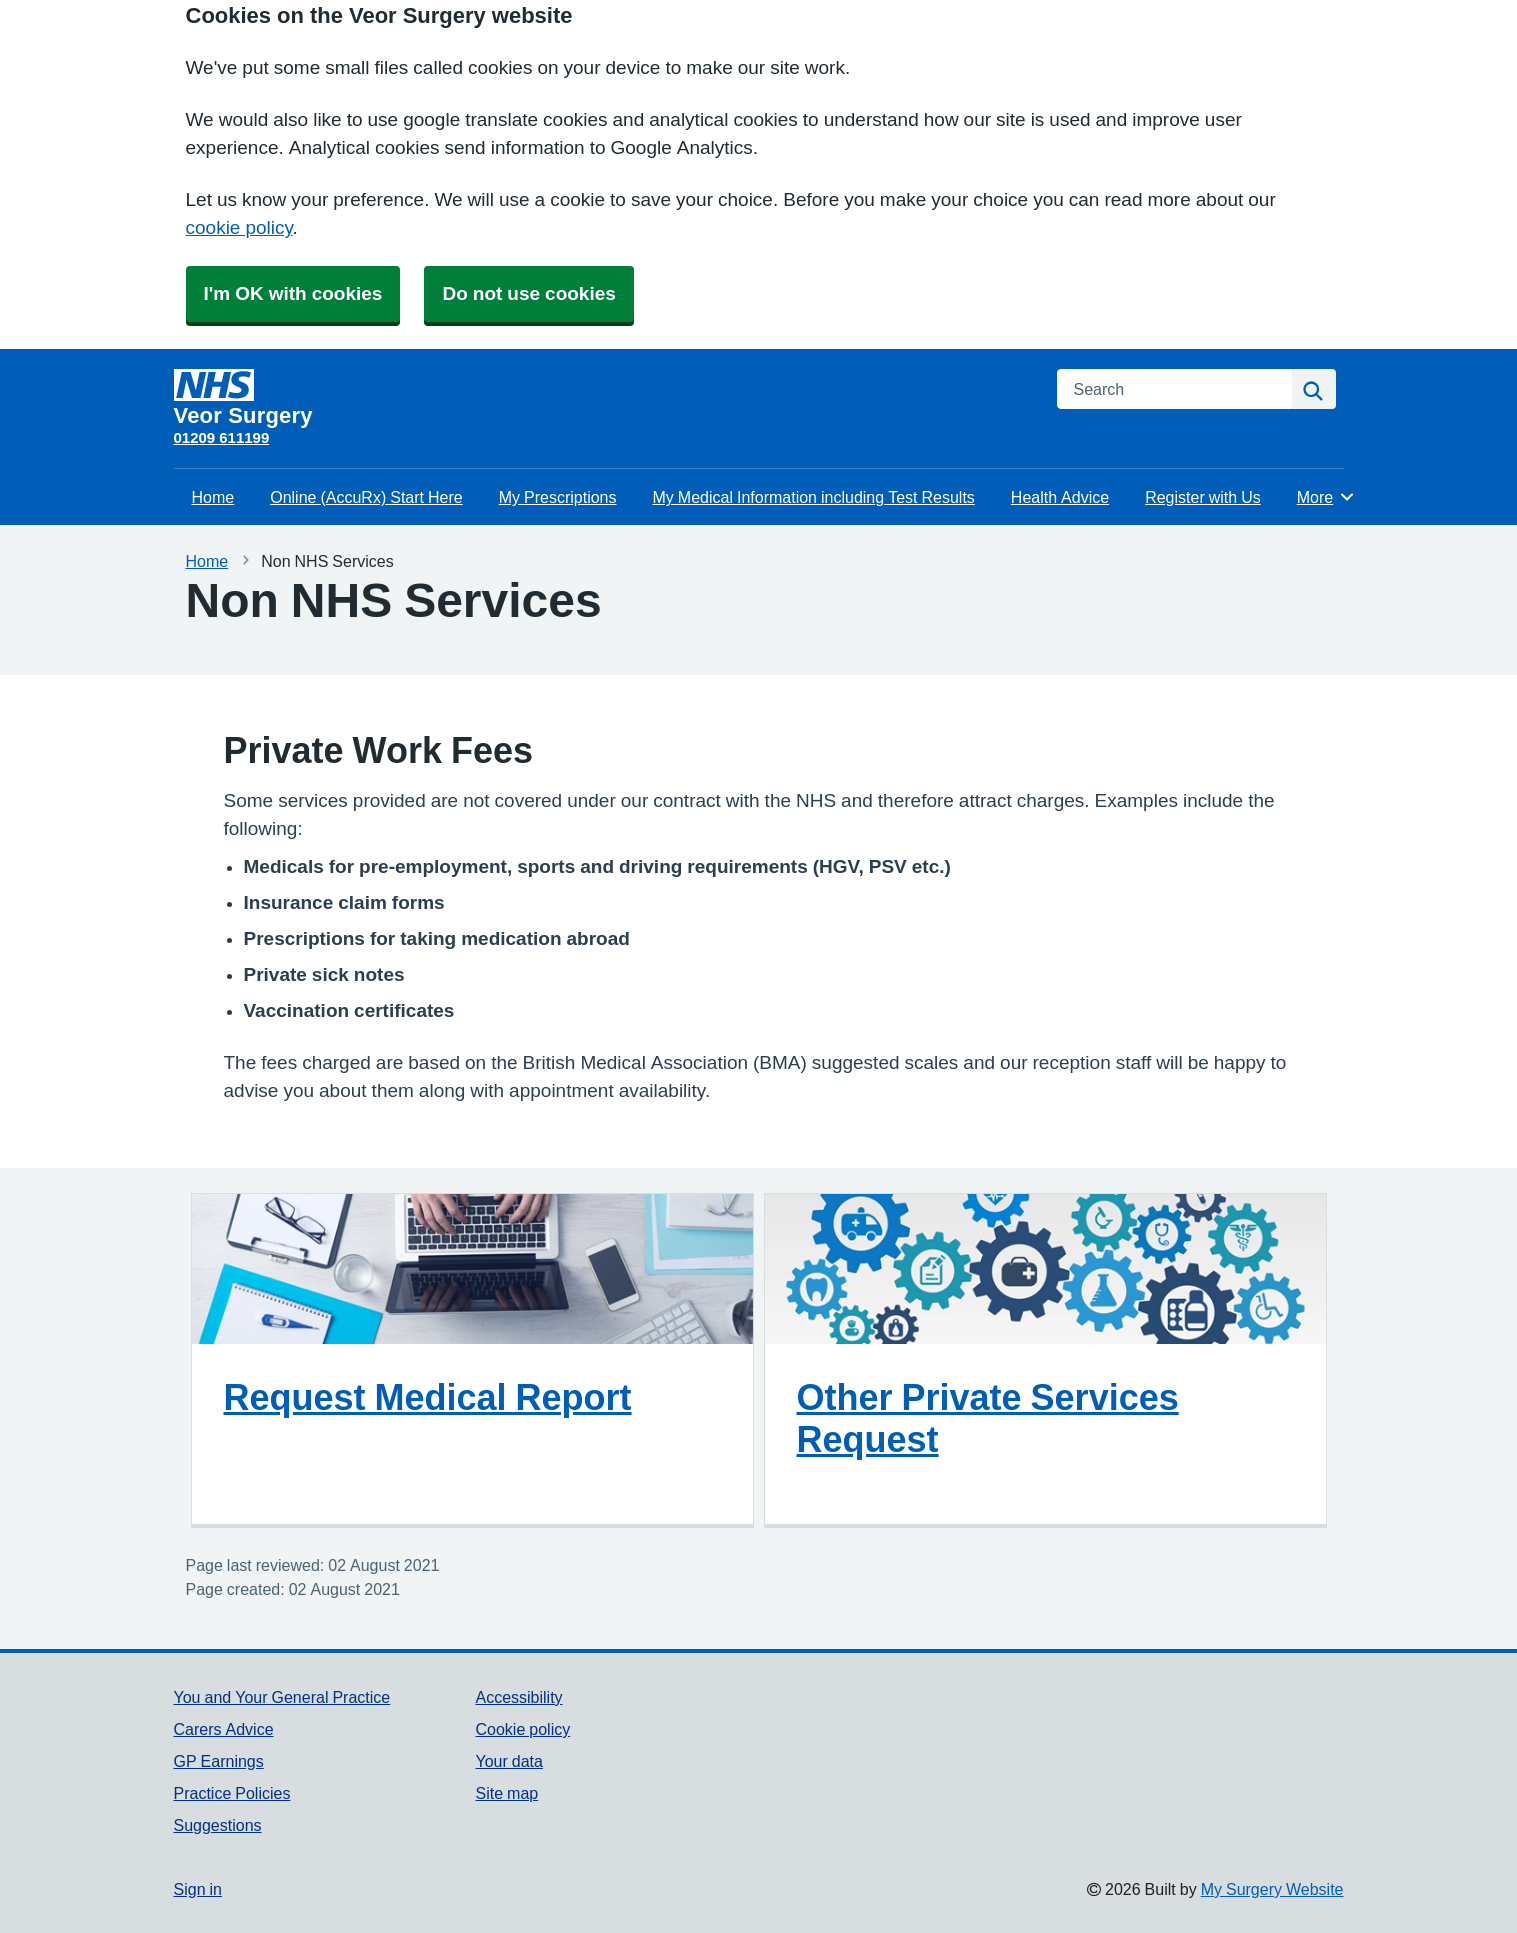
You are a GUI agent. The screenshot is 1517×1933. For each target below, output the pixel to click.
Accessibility (518, 1697)
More (1326, 497)
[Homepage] (603, 398)
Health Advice (1060, 497)
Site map (506, 1793)
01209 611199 (222, 437)
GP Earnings (219, 1761)
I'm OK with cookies (293, 293)
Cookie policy (522, 1729)
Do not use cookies (528, 293)
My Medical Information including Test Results (814, 497)
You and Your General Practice (282, 1697)
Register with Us (1203, 497)
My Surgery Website (1272, 1889)
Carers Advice (224, 1729)
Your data (508, 1761)
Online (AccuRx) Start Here (366, 497)
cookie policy (239, 227)
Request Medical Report (428, 1397)
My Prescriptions (558, 497)
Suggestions (218, 1825)
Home (213, 497)
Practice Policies (232, 1793)
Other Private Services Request (988, 1418)
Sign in (198, 1889)
